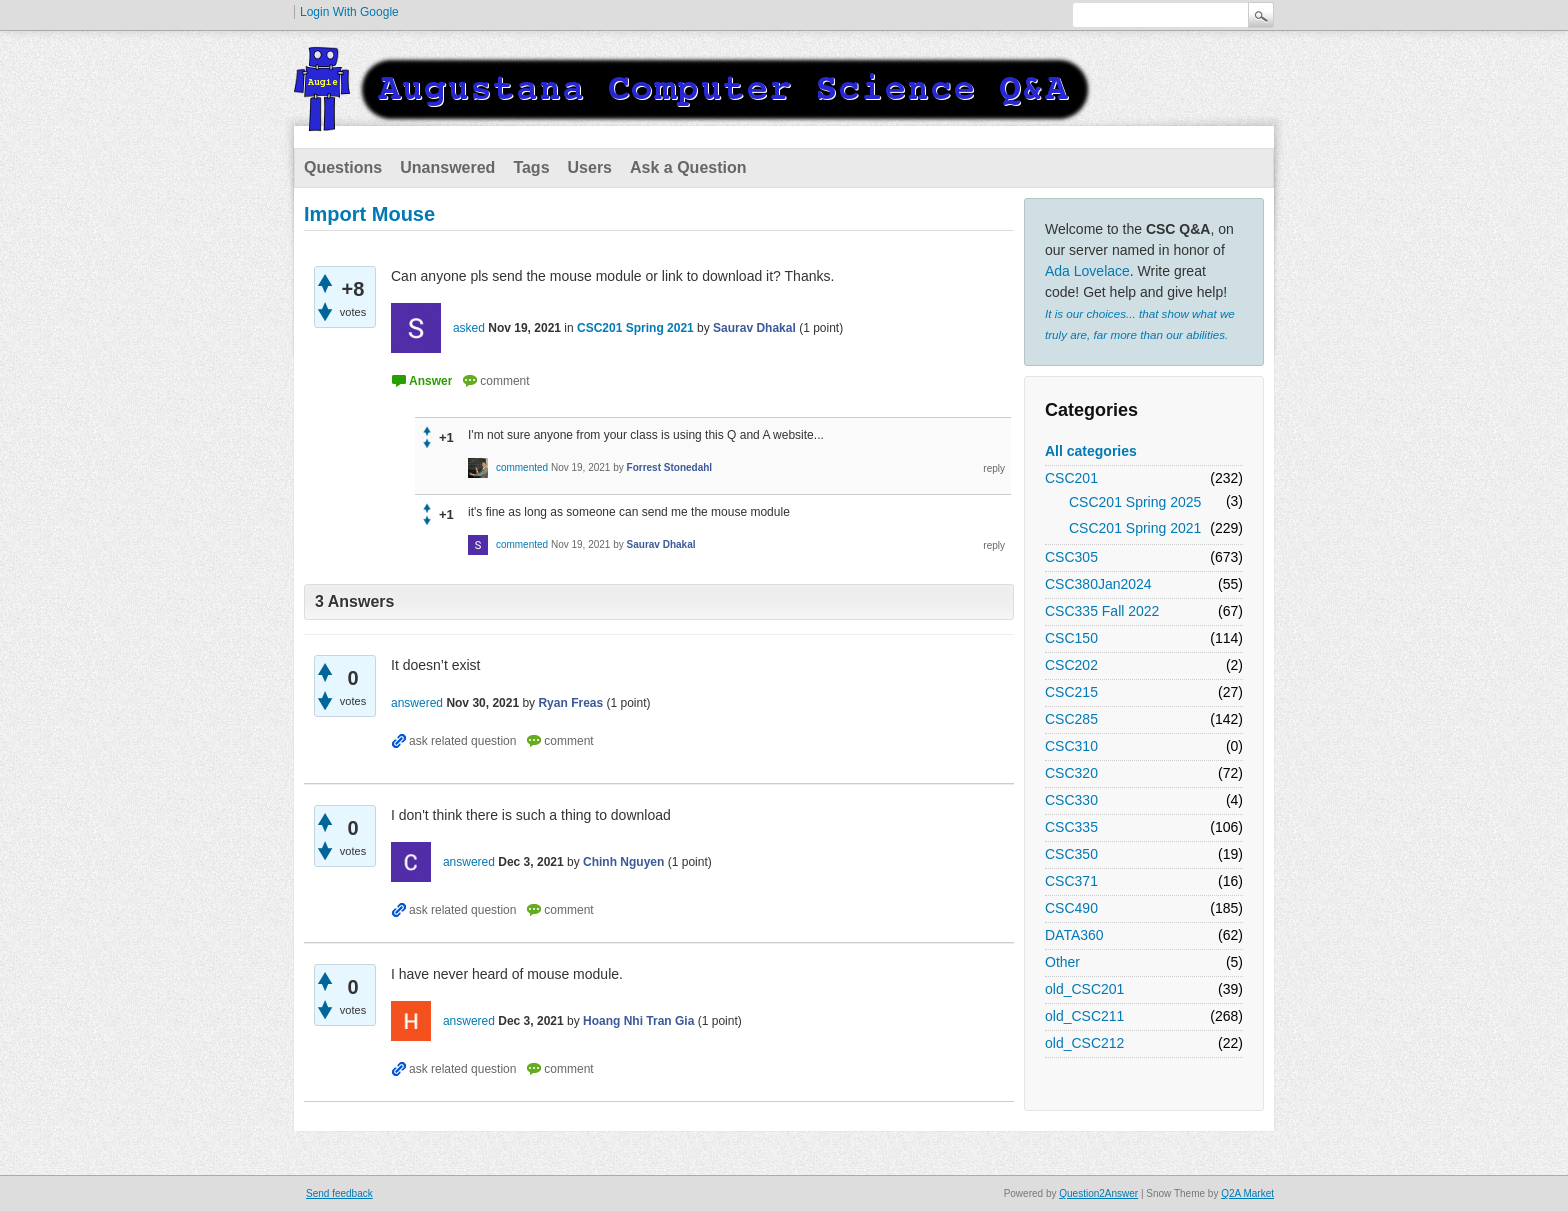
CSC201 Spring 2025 (1135, 502)
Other (1062, 962)
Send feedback (339, 1193)
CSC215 (1071, 692)
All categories (1091, 451)
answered (417, 703)
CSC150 (1071, 638)
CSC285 (1071, 719)
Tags (531, 167)
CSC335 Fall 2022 (1102, 611)
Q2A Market (1247, 1193)
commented (522, 467)
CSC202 (1071, 665)
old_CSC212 (1084, 1043)
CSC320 (1071, 773)
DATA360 (1074, 935)
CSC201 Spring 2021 (1135, 528)
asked (469, 328)
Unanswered (447, 167)
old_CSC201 (1084, 989)
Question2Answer (1098, 1193)
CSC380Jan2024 (1098, 584)
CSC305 (1071, 557)
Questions (343, 167)
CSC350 (1071, 854)
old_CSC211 (1084, 1016)
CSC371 (1071, 881)
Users (590, 167)
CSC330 (1071, 800)
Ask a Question (688, 167)
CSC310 (1071, 746)
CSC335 (1071, 827)
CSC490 (1071, 908)
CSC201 (1071, 478)
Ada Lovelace (1087, 271)
